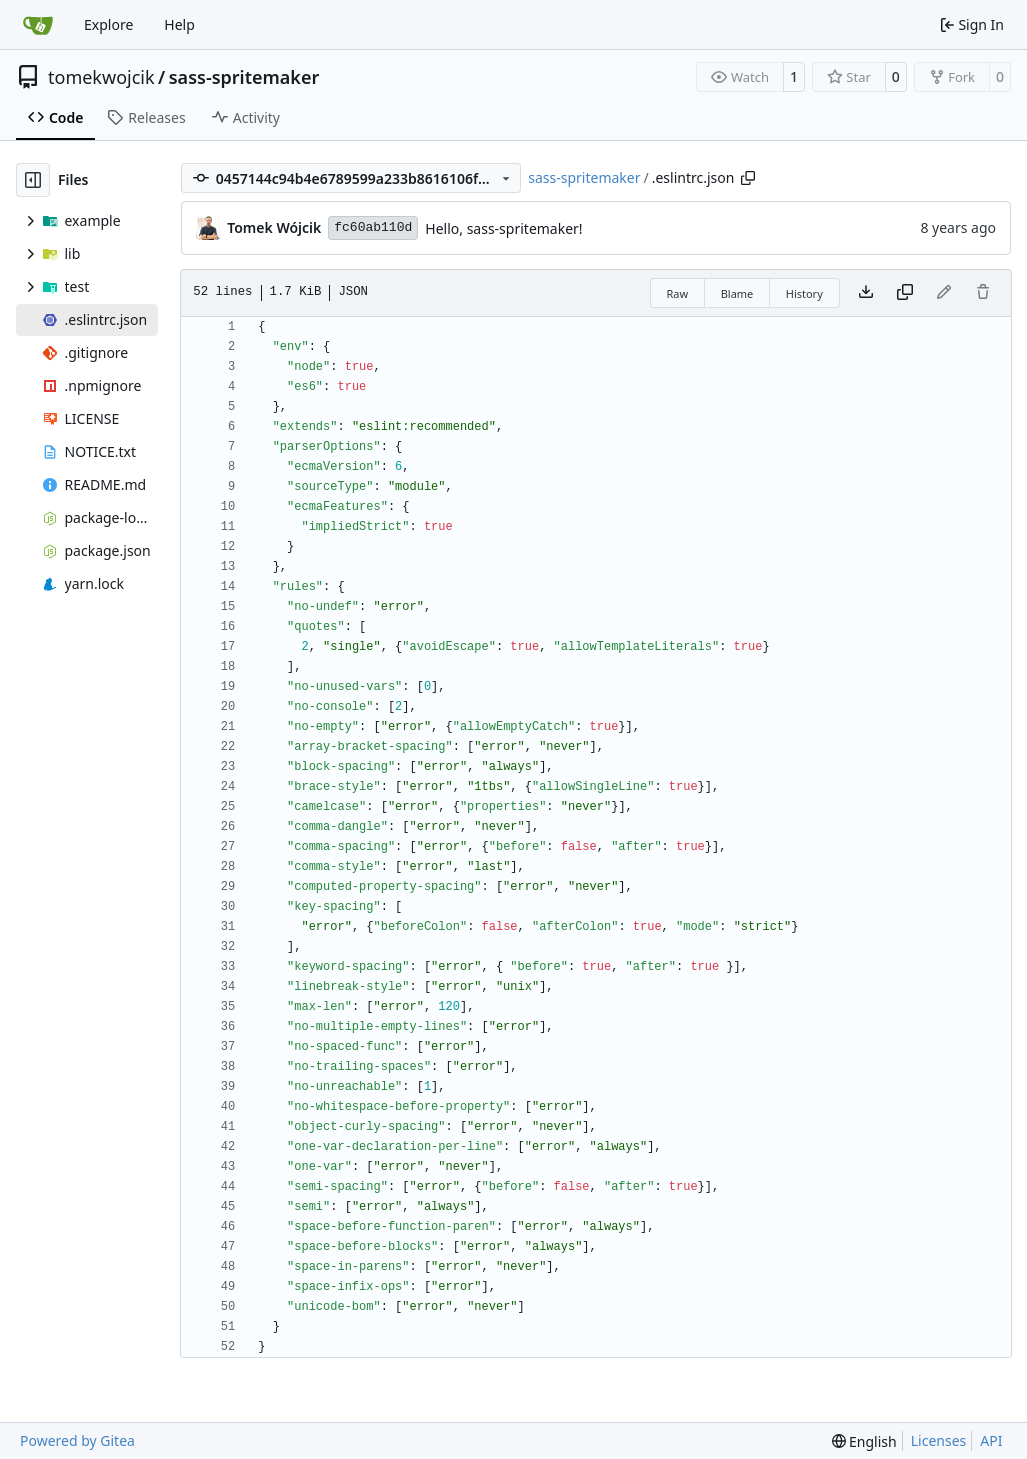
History (804, 293)
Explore (108, 24)
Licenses (939, 1440)
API (991, 1440)
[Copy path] (748, 178)
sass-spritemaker (244, 77)
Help (179, 24)
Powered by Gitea (77, 1440)
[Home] (38, 25)
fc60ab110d (373, 227)
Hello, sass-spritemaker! (503, 228)
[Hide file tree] (33, 180)
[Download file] (866, 293)
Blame (737, 293)
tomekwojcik (101, 77)
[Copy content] (905, 293)
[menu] (864, 1441)
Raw (678, 293)
